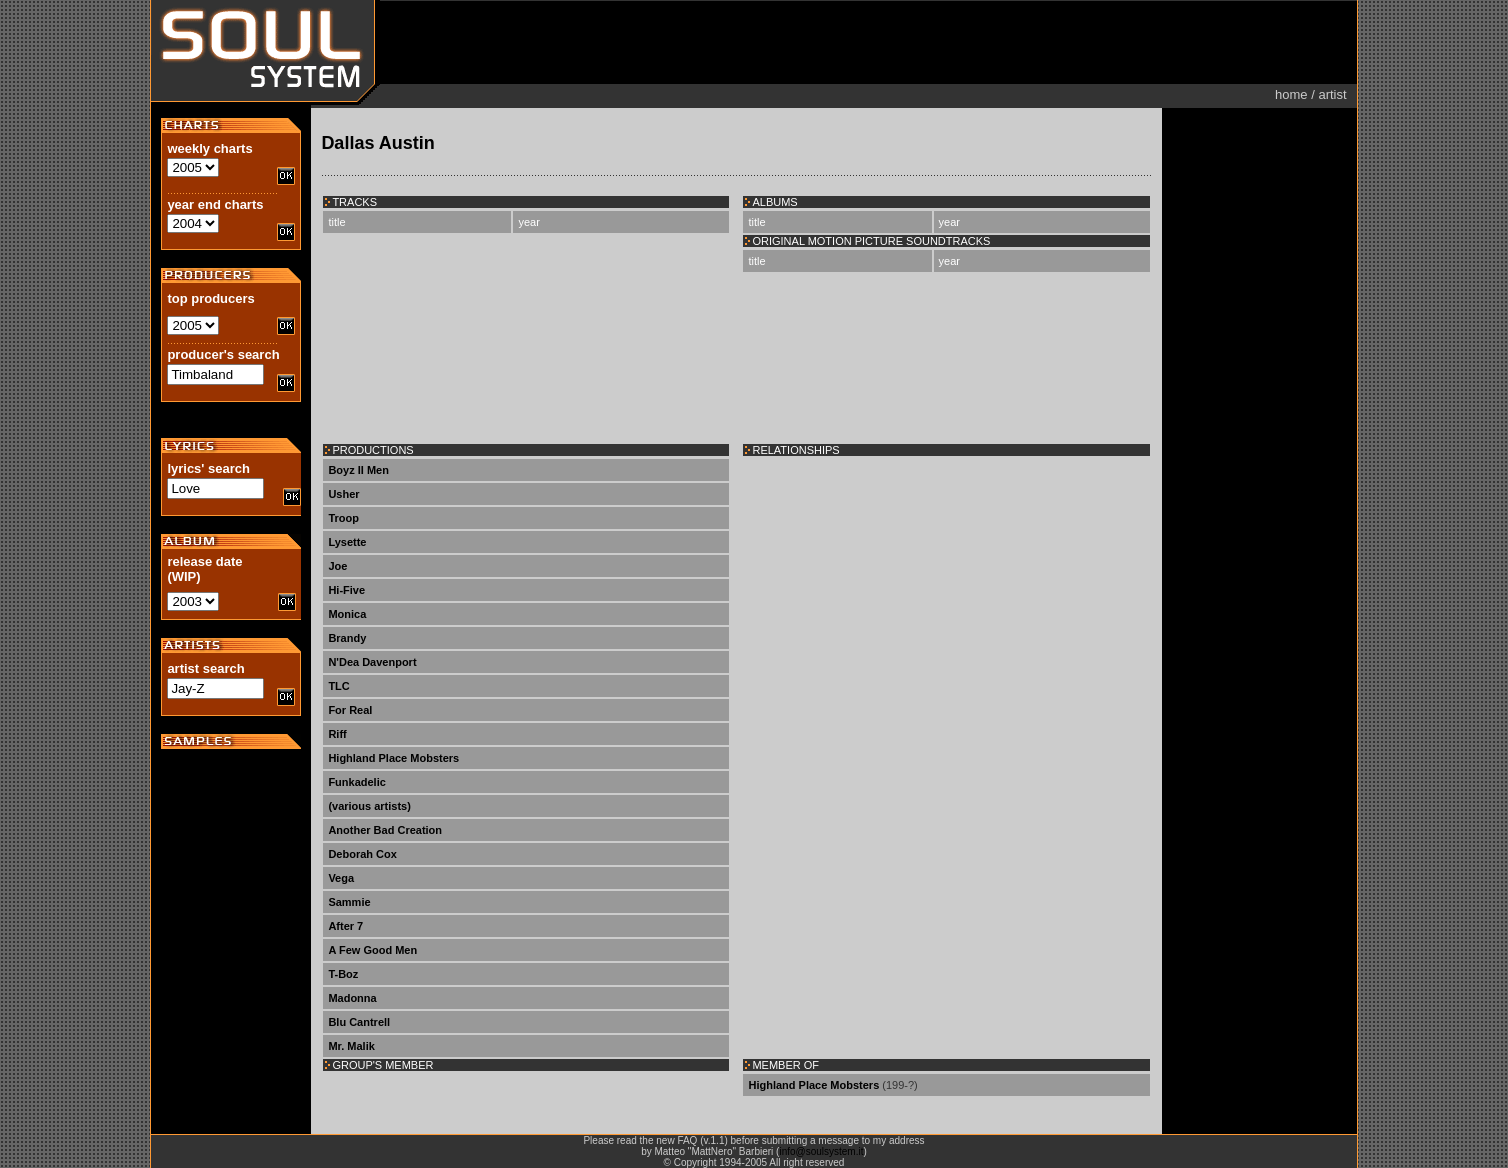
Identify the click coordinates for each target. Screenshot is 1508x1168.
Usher (343, 494)
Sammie (349, 902)
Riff (337, 734)
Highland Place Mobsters (393, 758)
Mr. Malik (351, 1046)
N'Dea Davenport (372, 662)
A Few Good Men (372, 950)
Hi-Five (346, 590)
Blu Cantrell (359, 1022)
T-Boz (343, 974)
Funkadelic (356, 782)
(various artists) (369, 806)
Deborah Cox (362, 854)
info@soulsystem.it (821, 1151)
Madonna (352, 998)
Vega (341, 878)
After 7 (345, 926)
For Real (350, 710)
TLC (338, 686)
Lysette (347, 542)
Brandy (347, 638)
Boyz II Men (358, 470)
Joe (337, 566)
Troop (343, 518)
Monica (347, 614)
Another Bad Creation (385, 830)
